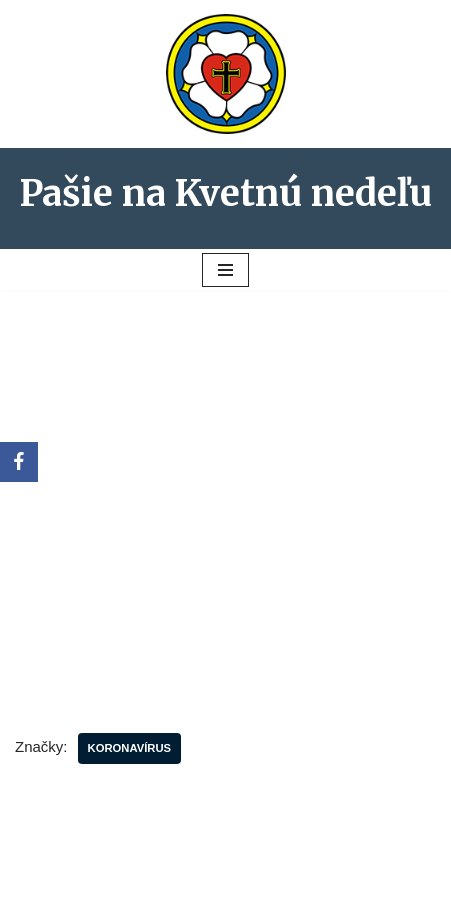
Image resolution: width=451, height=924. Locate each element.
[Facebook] (19, 462)
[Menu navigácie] (225, 270)
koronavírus (130, 748)
